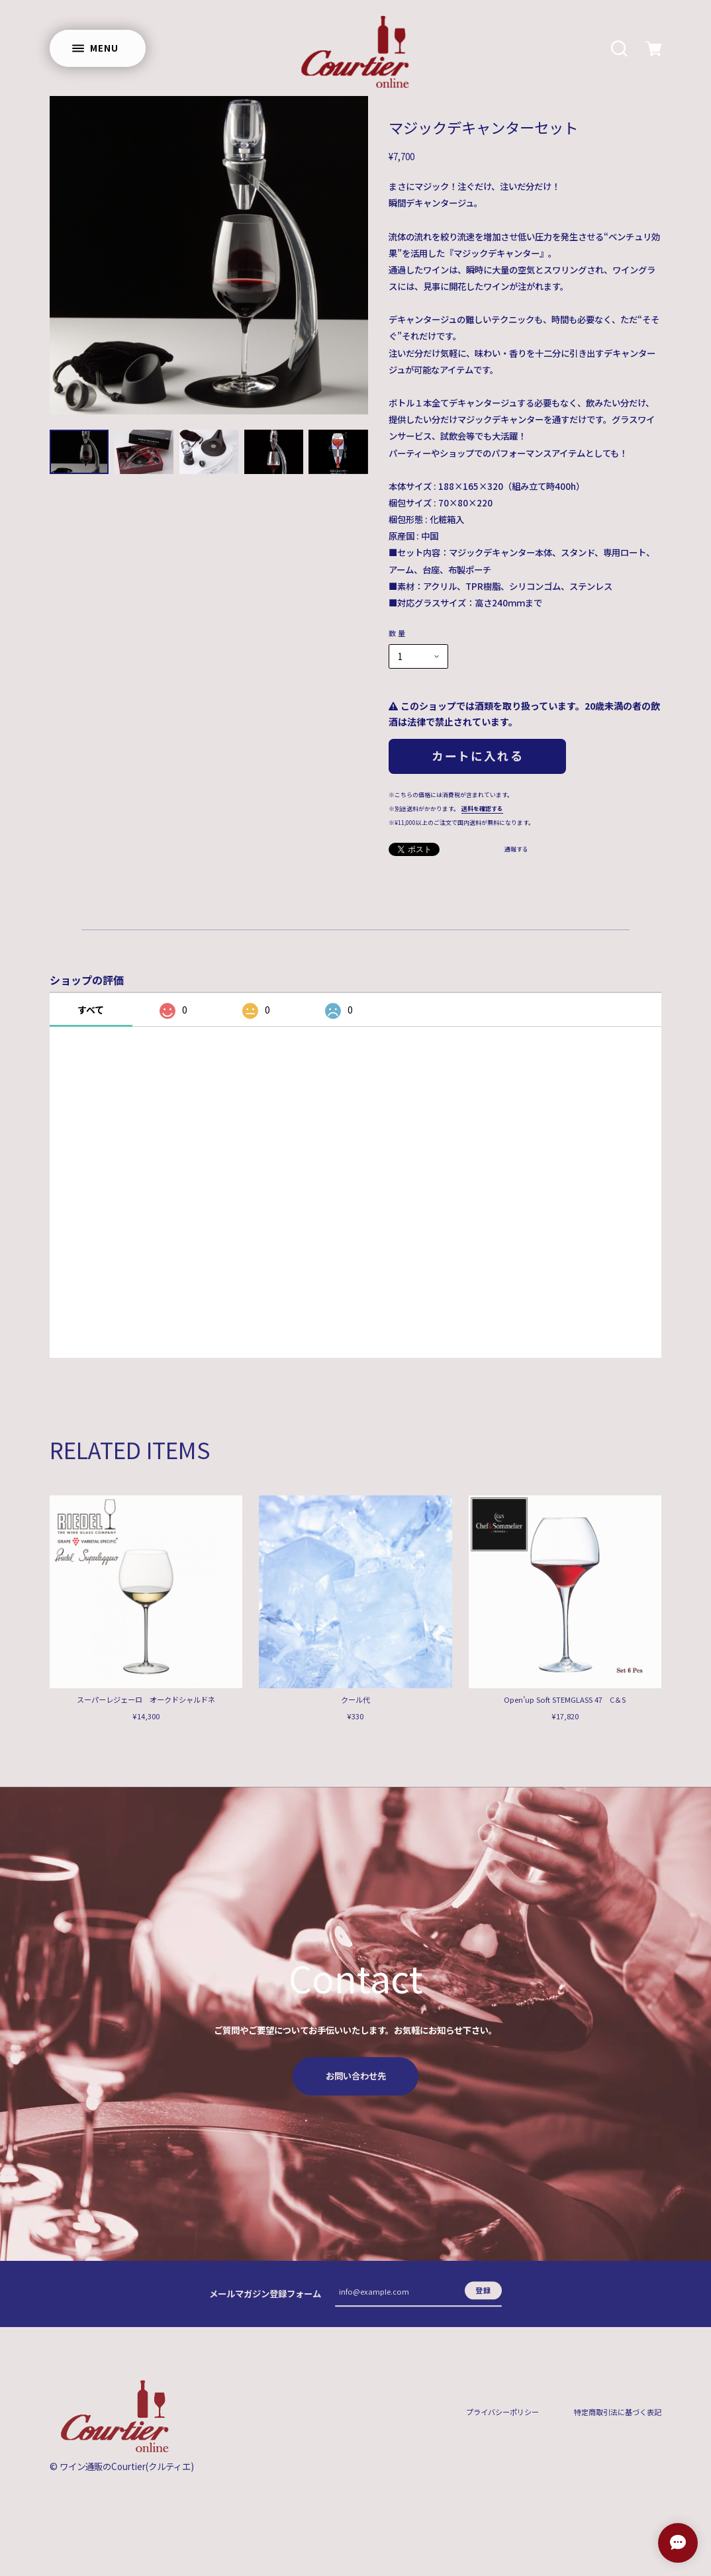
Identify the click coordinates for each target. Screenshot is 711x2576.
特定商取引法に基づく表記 (617, 2420)
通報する (516, 850)
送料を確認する (482, 808)
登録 (483, 2298)
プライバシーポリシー (502, 2420)
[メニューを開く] (98, 48)
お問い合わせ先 (356, 2084)
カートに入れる (477, 755)
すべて (90, 1009)
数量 (398, 633)
